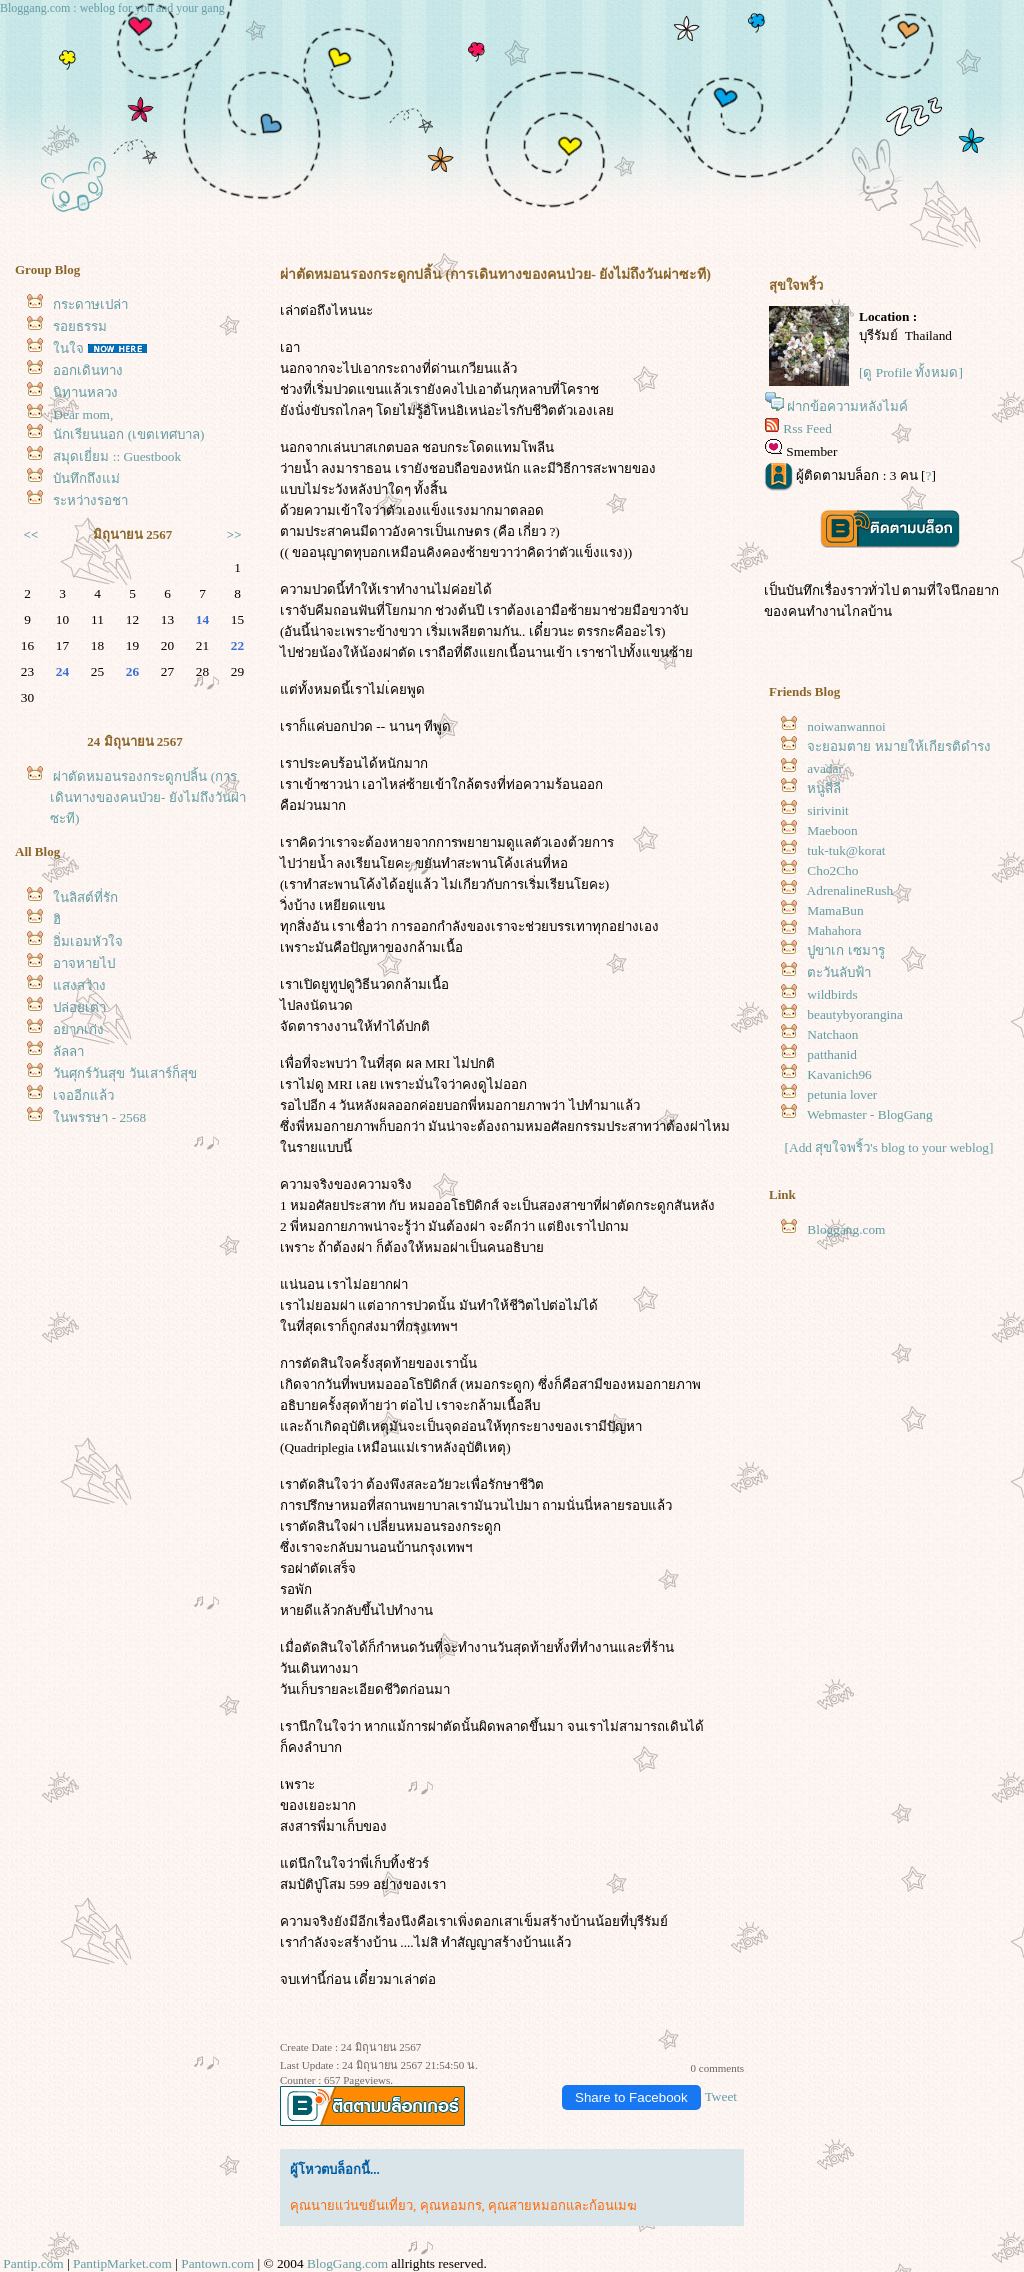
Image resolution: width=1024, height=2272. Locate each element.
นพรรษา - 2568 (99, 1117)
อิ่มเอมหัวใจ (88, 941)
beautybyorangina (854, 1014)
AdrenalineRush (850, 890)
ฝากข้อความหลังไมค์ (847, 406)
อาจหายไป (84, 963)
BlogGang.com (347, 2263)
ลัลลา (68, 1051)
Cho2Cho (832, 870)
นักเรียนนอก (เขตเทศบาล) (128, 434)
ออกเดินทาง (88, 370)
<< (31, 534)
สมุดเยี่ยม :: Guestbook (117, 456)
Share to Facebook (631, 2097)
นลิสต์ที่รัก (85, 897)
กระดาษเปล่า (90, 304)
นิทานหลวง (85, 392)
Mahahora (834, 930)
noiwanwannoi (846, 726)
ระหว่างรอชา (90, 500)
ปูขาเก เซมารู (845, 950)
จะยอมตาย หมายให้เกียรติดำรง (898, 746)
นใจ (68, 348)
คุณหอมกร (451, 2205)
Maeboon (832, 830)
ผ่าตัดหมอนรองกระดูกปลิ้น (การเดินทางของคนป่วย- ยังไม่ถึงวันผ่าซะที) (148, 797)
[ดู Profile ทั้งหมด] (911, 372)
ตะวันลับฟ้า (839, 972)
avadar (825, 768)
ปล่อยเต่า (79, 1007)
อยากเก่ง (78, 1029)
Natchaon (832, 1034)
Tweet (721, 2096)
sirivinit (827, 810)
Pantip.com (33, 2263)
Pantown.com (217, 2263)
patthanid (832, 1054)
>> (234, 534)
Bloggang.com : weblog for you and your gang (112, 8)
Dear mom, (83, 414)
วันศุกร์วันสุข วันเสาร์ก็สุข (124, 1073)
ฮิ (57, 919)
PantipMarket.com (122, 2263)
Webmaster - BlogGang (870, 1114)
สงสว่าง (79, 985)
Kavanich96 (839, 1074)
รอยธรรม (80, 326)
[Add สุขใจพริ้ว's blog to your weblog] (889, 1147)
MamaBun (835, 910)
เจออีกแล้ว (83, 1095)
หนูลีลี (824, 788)
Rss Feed (807, 428)
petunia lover (842, 1094)
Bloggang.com (846, 1229)
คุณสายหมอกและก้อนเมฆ (562, 2205)
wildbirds (832, 994)
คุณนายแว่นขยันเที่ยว (351, 2205)
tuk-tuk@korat (846, 850)
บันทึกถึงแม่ (86, 478)
